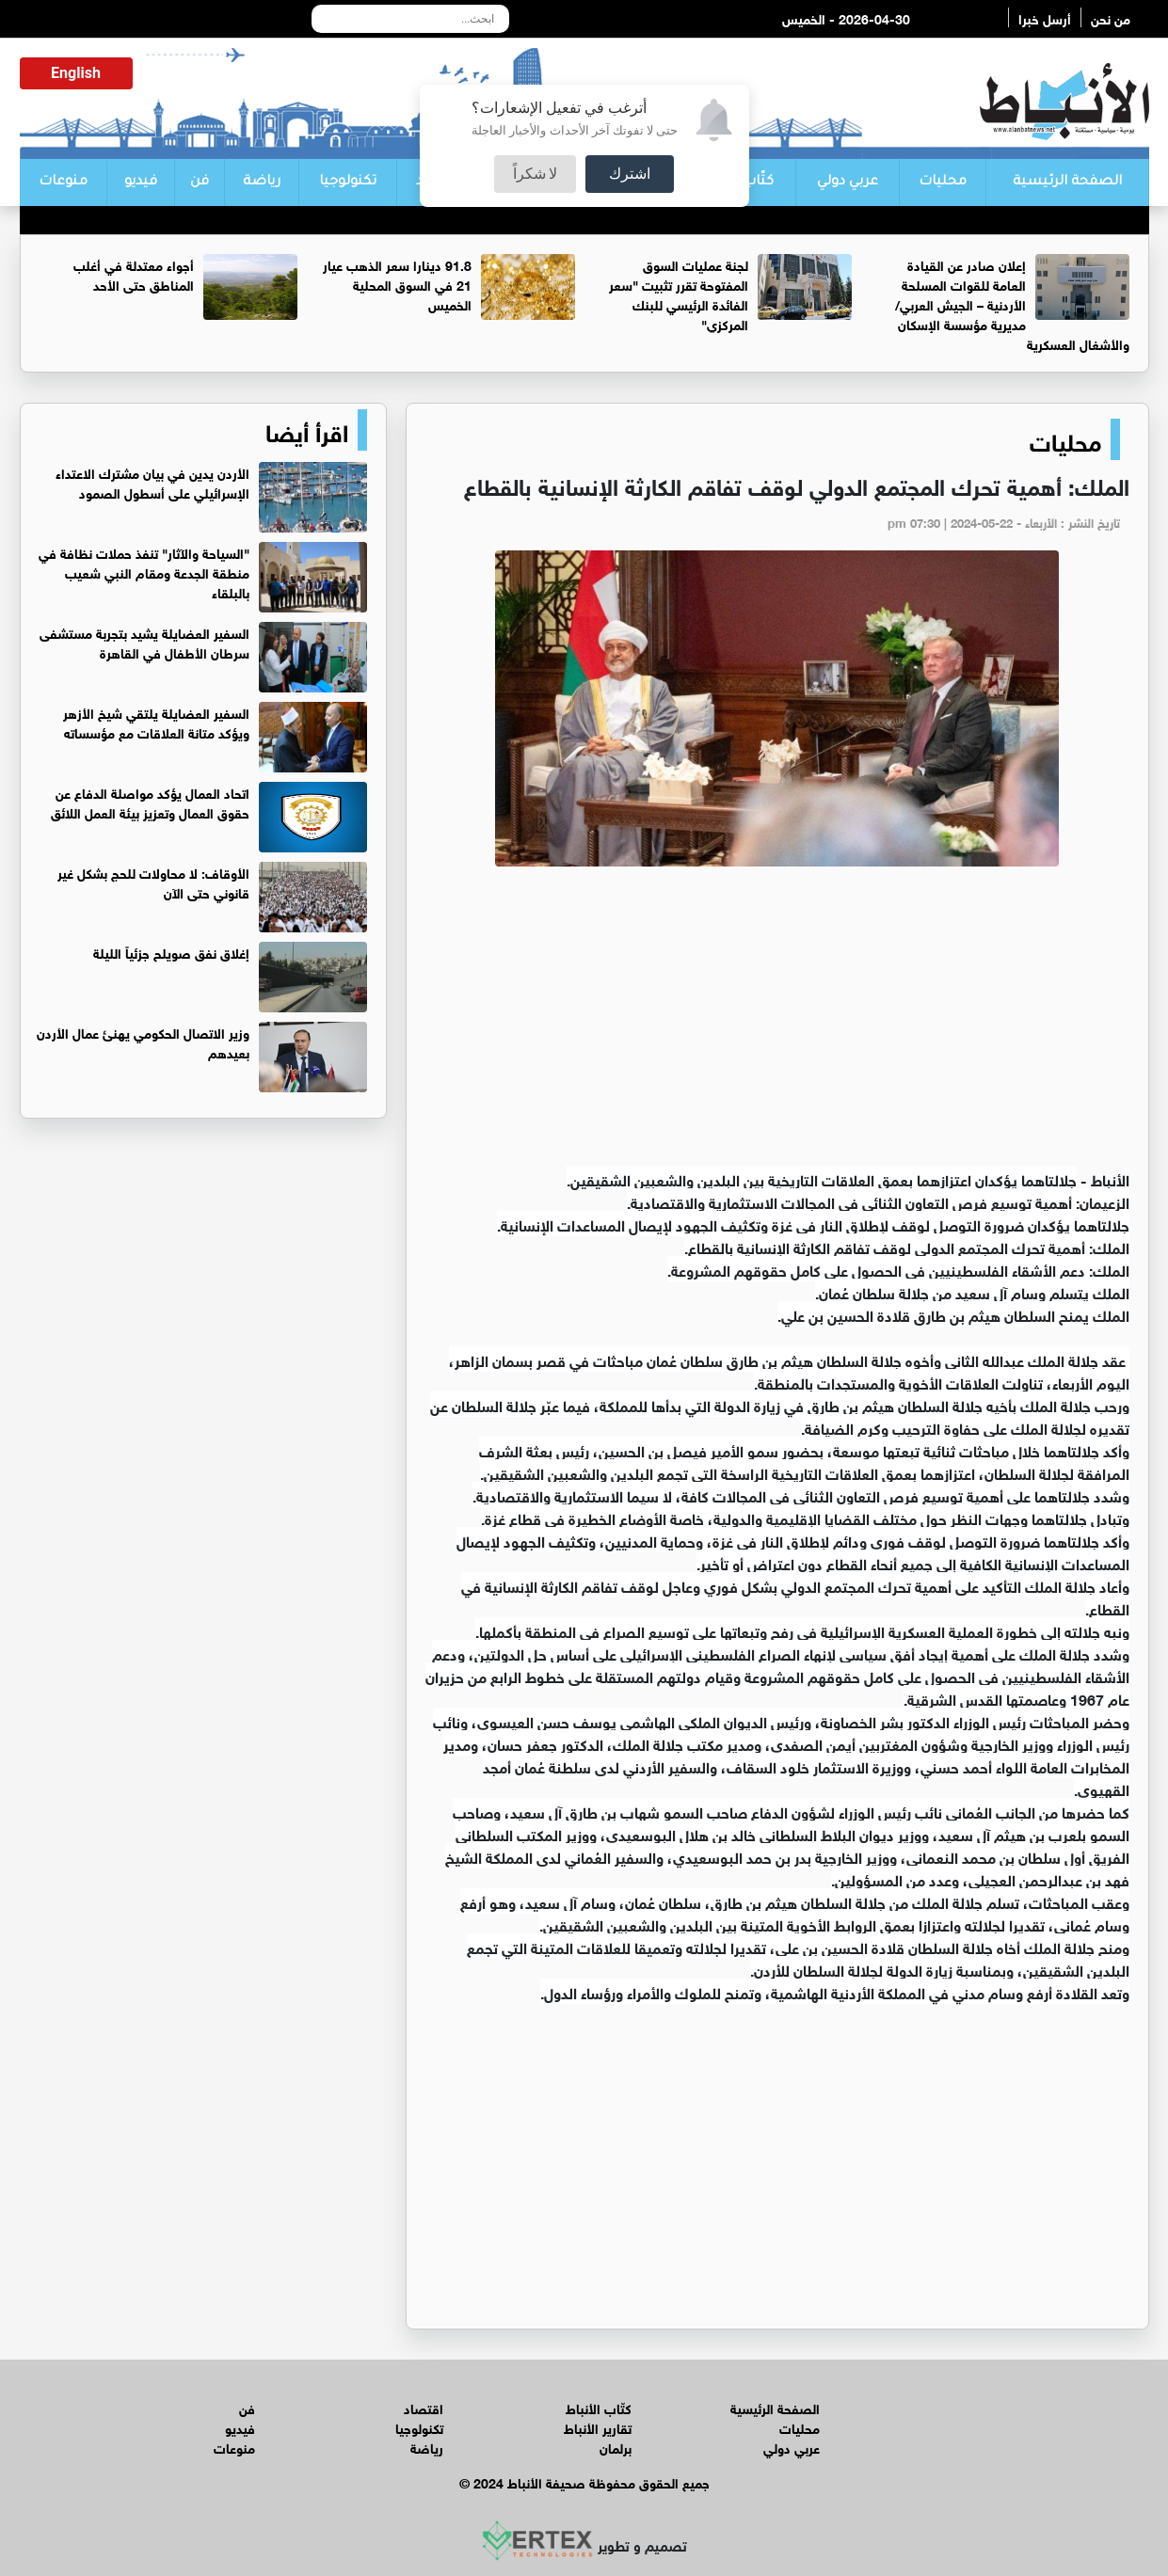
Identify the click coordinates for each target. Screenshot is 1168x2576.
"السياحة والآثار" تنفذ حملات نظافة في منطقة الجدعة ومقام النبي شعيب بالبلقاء (144, 571)
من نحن (1110, 17)
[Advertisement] (777, 1026)
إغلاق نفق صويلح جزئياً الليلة (171, 951)
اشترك (629, 174)
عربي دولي (847, 182)
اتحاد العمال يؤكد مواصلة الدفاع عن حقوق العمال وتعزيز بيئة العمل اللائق (150, 801)
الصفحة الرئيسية (1067, 182)
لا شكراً (535, 174)
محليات (943, 182)
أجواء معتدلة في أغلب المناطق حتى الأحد (133, 273)
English (76, 73)
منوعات (63, 182)
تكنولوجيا (347, 182)
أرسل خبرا (1044, 17)
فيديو (140, 182)
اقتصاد (423, 2407)
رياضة (261, 182)
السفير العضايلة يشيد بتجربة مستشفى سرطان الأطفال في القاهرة (144, 641)
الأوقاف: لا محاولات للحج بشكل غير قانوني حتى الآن (153, 881)
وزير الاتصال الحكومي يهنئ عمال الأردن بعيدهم (143, 1041)
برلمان (616, 2446)
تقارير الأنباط (598, 2427)
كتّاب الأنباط (599, 2407)
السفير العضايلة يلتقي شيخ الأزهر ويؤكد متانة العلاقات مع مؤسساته (156, 721)
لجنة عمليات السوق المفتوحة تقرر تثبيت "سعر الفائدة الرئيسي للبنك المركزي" (678, 293)
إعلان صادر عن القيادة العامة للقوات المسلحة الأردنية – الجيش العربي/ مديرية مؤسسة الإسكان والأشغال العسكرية (1012, 303)
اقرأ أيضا (306, 430)
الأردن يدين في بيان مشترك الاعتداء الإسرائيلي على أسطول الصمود (152, 481)
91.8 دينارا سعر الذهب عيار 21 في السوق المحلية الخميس (397, 283)
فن (199, 182)
